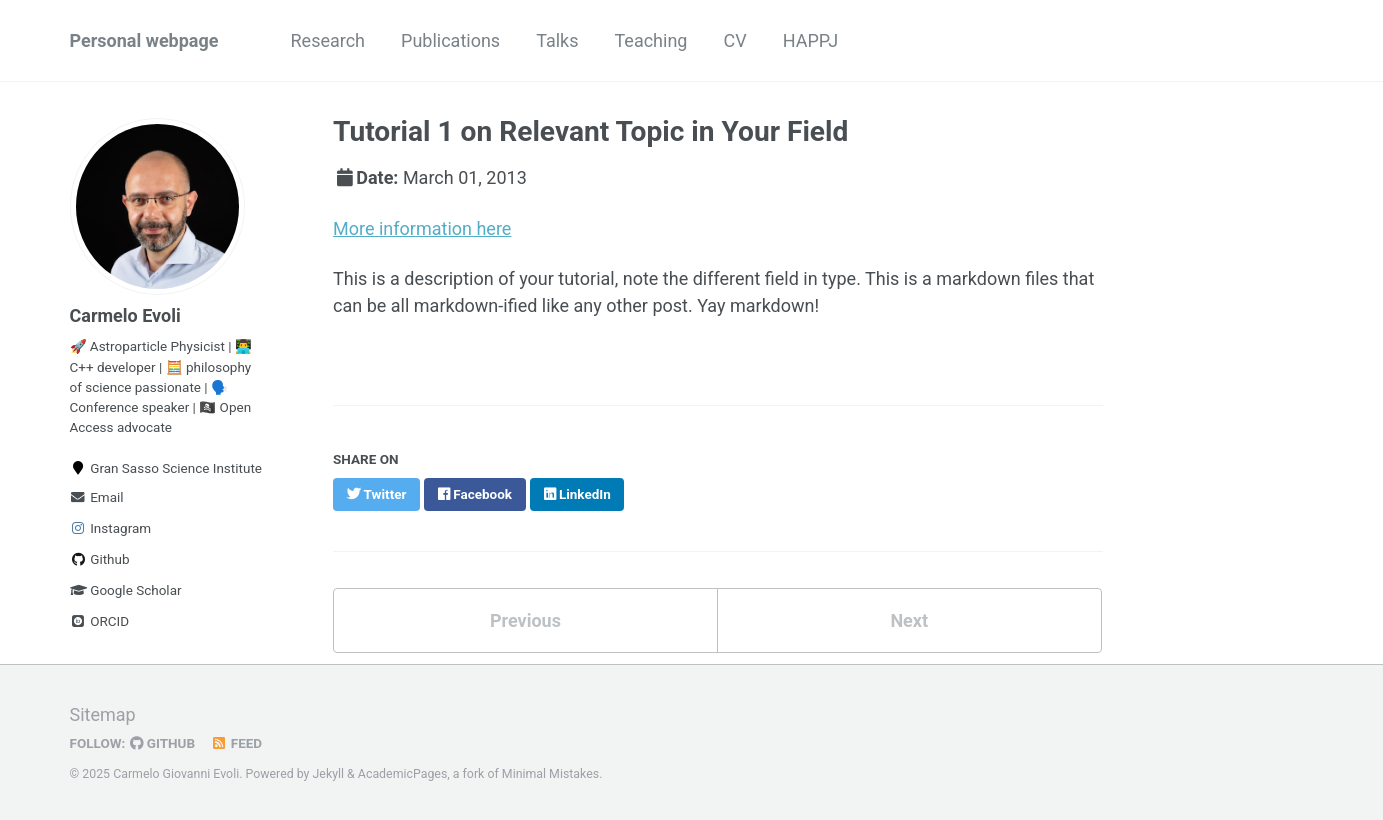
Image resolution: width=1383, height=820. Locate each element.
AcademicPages (402, 774)
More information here (422, 228)
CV (734, 40)
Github (100, 559)
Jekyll (329, 774)
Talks (557, 40)
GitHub (162, 743)
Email (97, 497)
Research (328, 40)
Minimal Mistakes (550, 774)
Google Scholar (126, 590)
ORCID (100, 621)
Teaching (650, 40)
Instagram (111, 528)
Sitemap (103, 714)
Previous (525, 620)
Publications (450, 40)
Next (909, 620)
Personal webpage (144, 40)
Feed (236, 743)
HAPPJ (811, 40)
